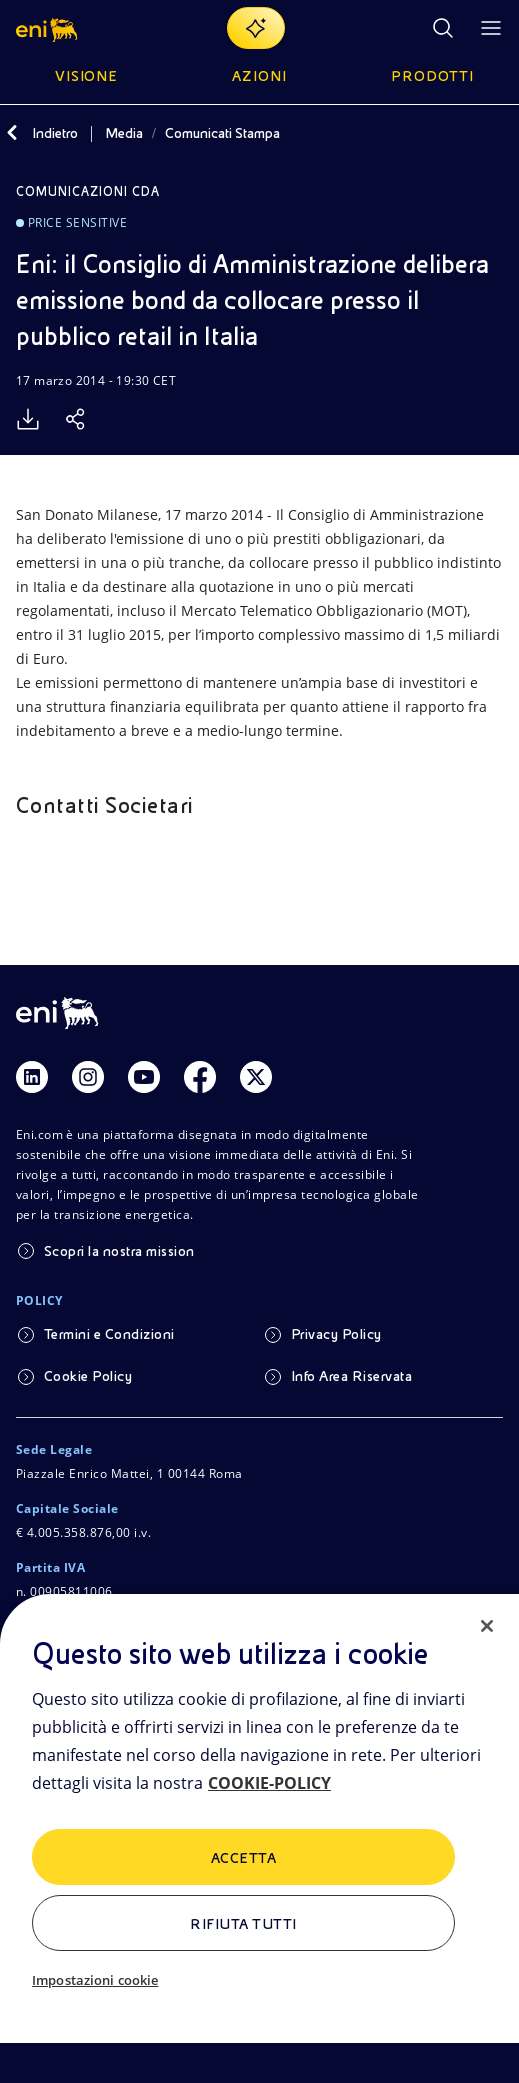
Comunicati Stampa (222, 133)
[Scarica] (28, 419)
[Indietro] (12, 133)
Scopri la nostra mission (119, 1251)
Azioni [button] (259, 76)
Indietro (55, 133)
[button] (48, 28)
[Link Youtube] (144, 1077)
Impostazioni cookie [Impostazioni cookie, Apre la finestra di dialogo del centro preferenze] (95, 1980)
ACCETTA (243, 1858)
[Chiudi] (487, 1626)
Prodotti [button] (432, 76)
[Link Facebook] (200, 1077)
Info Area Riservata (351, 1376)
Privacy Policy (336, 1334)
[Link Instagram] (88, 1077)
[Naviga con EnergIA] (256, 28)
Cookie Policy (88, 1376)
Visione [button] (87, 76)
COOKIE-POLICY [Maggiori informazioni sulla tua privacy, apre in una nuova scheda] (269, 1783)
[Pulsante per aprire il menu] (491, 28)
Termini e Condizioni (109, 1334)
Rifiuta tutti (243, 1924)
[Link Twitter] (256, 1077)
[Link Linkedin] (32, 1077)
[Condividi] (76, 419)
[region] (259, 1838)
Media (124, 133)
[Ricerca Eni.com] (443, 28)
